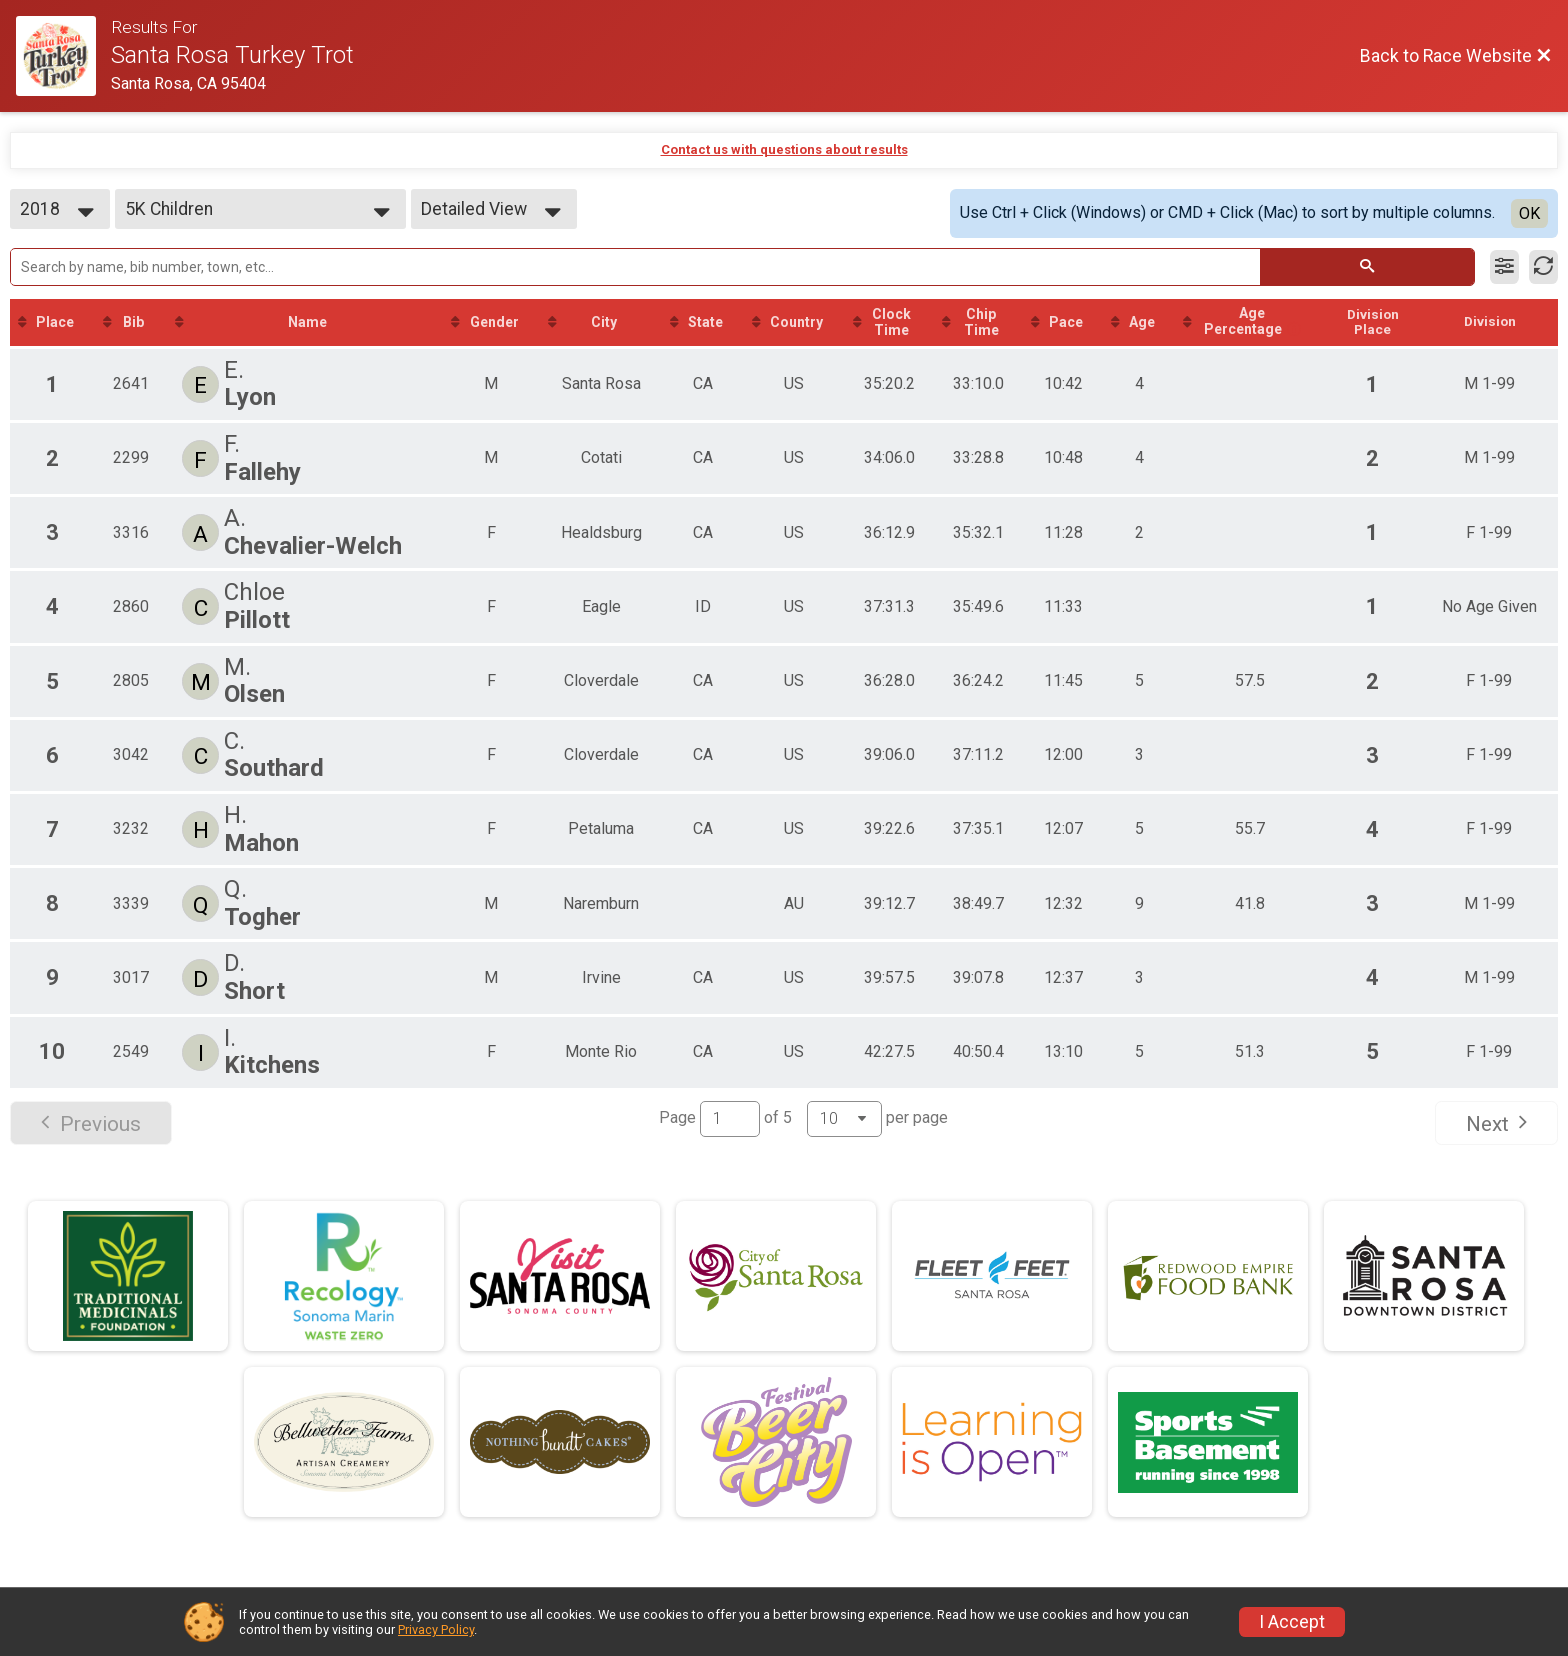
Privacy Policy (436, 1629)
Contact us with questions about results (784, 149)
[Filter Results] (1504, 267)
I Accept (1292, 1622)
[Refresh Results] (1543, 267)
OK (1529, 213)
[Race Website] (63, 56)
